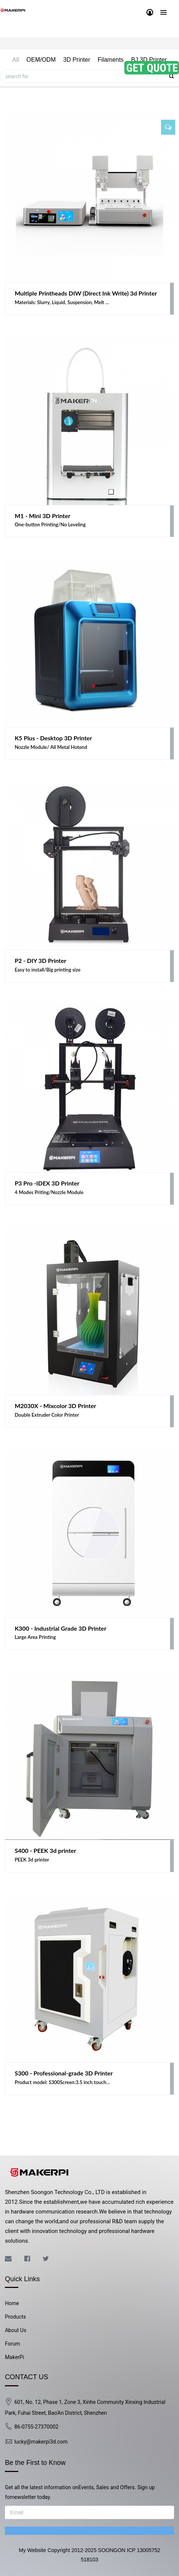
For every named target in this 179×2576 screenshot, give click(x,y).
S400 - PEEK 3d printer (45, 1850)
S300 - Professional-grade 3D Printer (64, 2073)
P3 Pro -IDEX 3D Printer (47, 1183)
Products (15, 2317)
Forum (12, 2344)
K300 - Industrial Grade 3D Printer (60, 1628)
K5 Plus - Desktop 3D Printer (53, 737)
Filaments (111, 59)
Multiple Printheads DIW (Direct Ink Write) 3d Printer (86, 293)
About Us (15, 2330)
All (15, 59)
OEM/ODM (41, 59)
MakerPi (14, 2357)
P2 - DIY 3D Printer (40, 960)
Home (12, 2303)
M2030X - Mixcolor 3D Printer (55, 1405)
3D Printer (76, 59)
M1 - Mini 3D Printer (42, 515)
